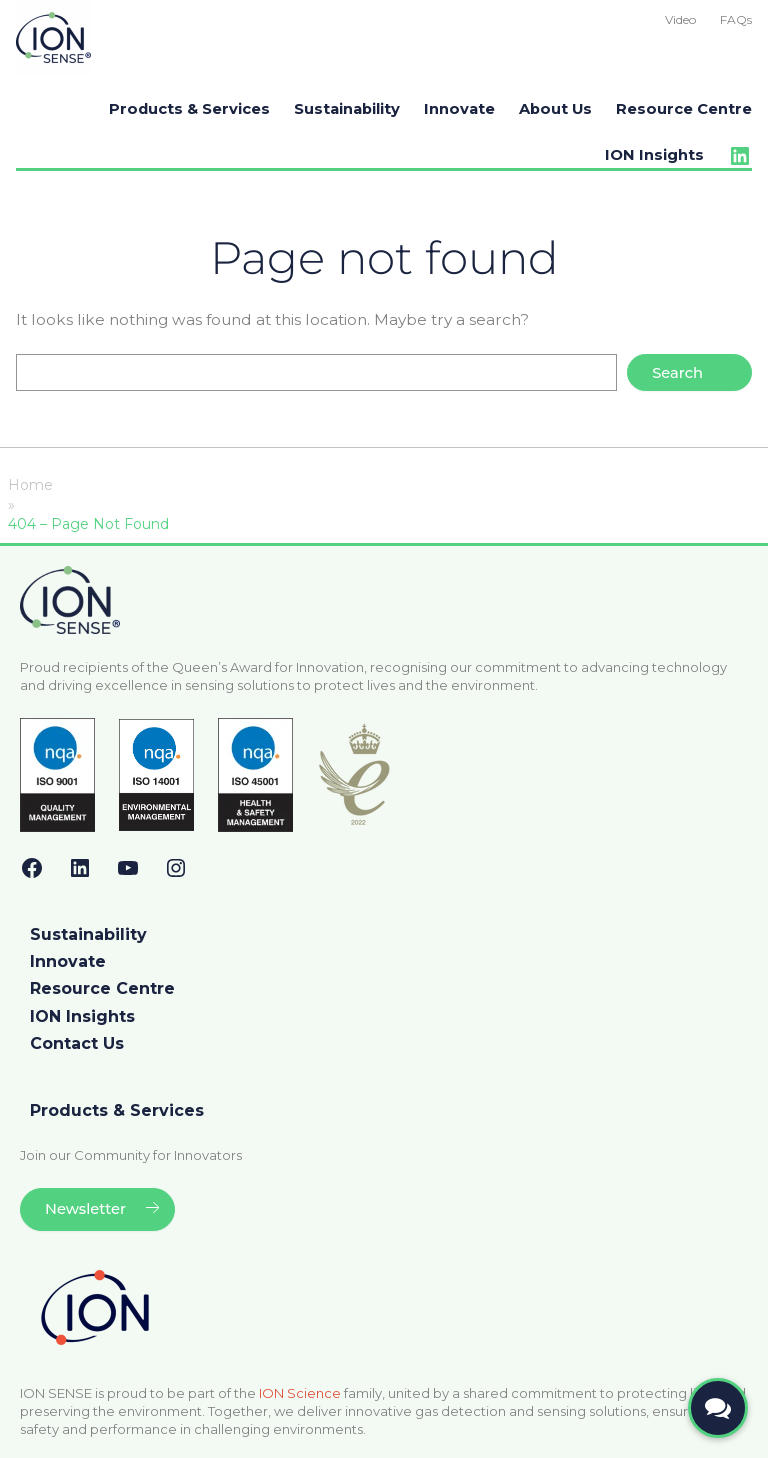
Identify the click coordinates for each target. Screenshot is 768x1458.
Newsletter (85, 1209)
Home (30, 485)
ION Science (300, 1393)
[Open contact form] (718, 1408)
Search (677, 373)
